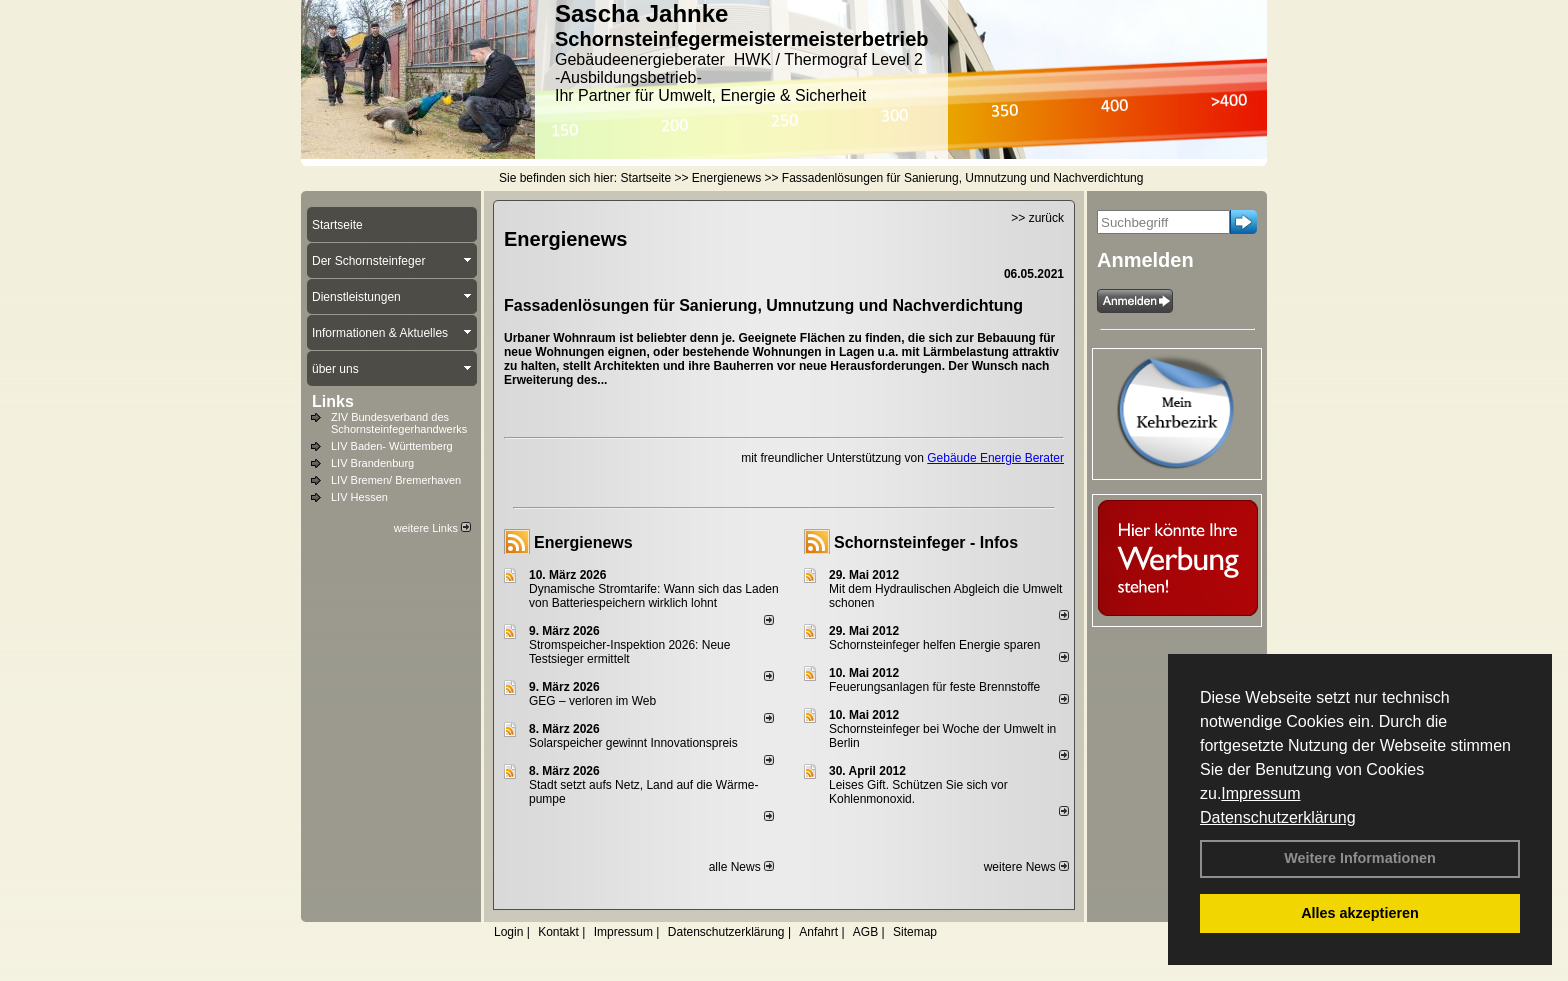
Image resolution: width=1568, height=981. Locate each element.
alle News (741, 867)
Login (508, 932)
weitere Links (432, 528)
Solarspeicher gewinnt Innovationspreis (633, 743)
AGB (865, 932)
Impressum (1260, 793)
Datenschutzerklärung (1278, 817)
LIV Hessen (359, 497)
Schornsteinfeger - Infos (926, 542)
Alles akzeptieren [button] (1360, 913)
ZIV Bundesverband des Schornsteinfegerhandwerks (399, 423)
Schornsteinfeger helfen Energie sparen (934, 645)
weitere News (1026, 867)
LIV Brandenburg (372, 463)
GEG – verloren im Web (592, 701)
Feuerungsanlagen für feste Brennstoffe (934, 687)
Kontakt (558, 932)
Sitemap (915, 932)
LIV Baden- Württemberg (392, 446)
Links (333, 401)
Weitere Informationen (1360, 858)
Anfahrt (818, 932)
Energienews (583, 542)
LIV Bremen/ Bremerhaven (396, 480)
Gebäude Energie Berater (995, 458)
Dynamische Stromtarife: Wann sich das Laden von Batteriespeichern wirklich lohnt (654, 596)
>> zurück (1037, 218)
